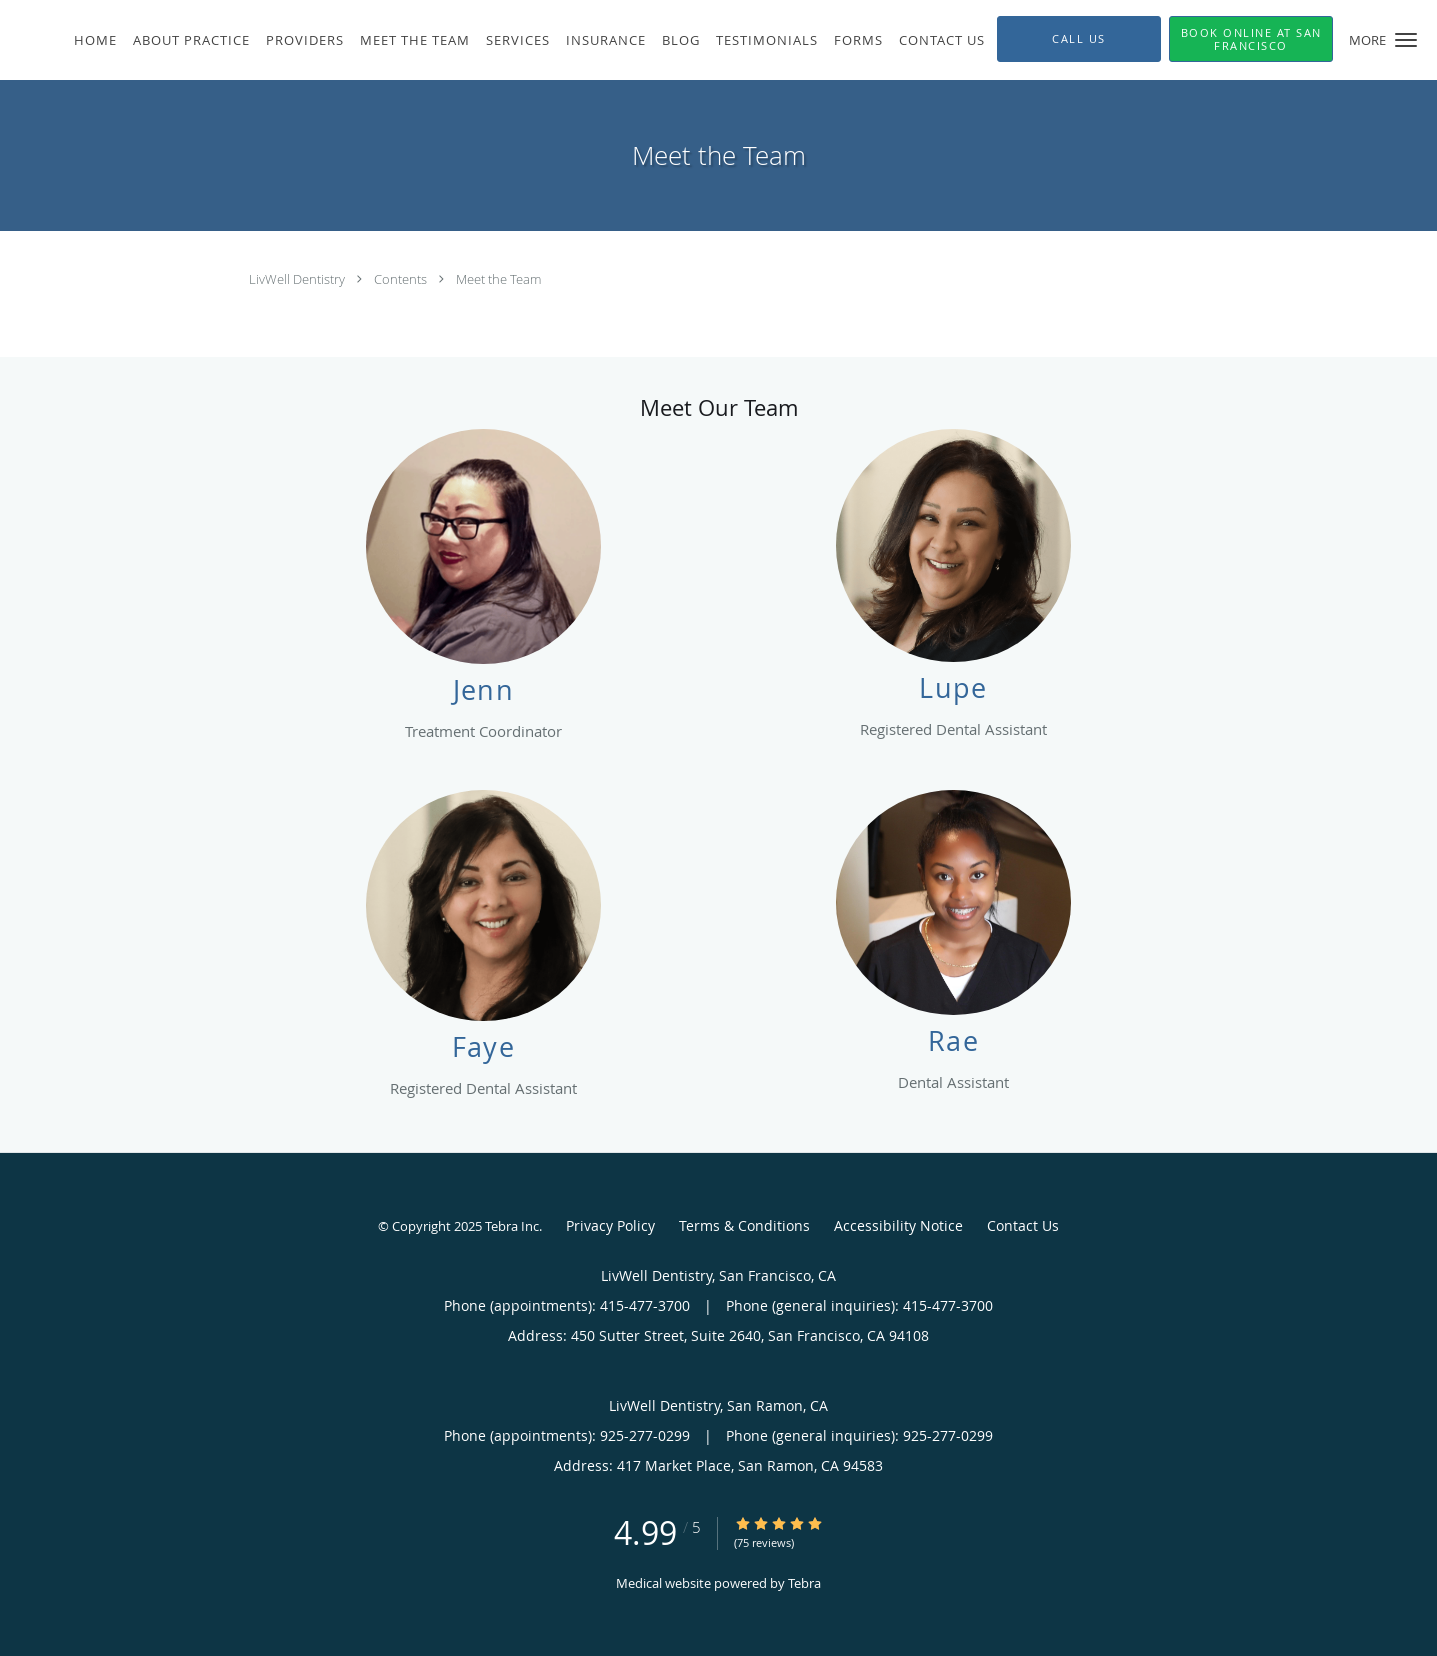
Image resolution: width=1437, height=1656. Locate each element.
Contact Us (1023, 1225)
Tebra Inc (512, 1226)
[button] (1406, 40)
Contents (402, 279)
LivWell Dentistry (298, 279)
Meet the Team (498, 279)
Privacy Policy (610, 1225)
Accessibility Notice (898, 1225)
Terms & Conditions (744, 1225)
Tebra (804, 1583)
